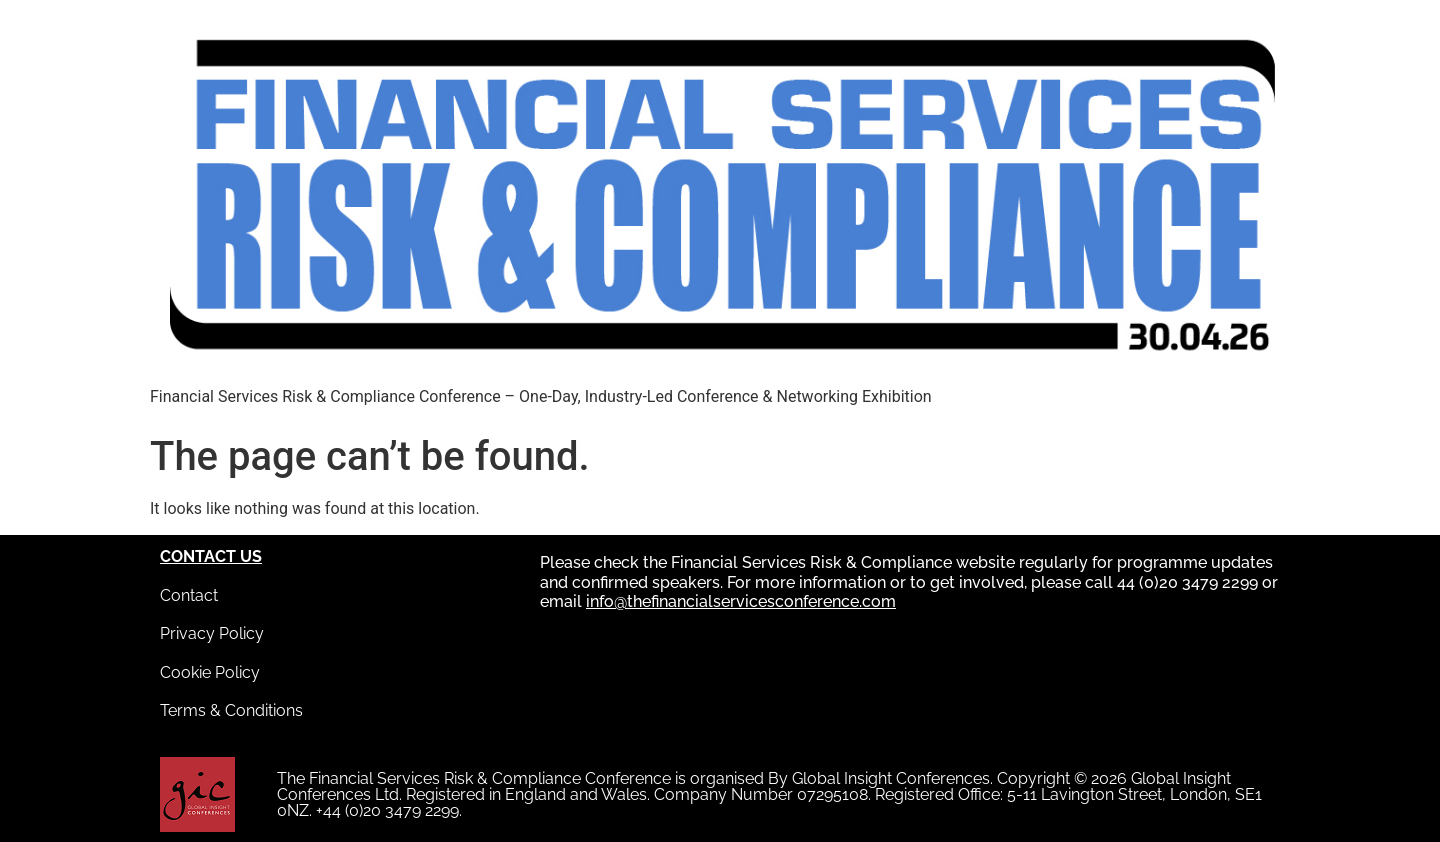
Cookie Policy (210, 672)
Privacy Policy (212, 633)
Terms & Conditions (231, 710)
